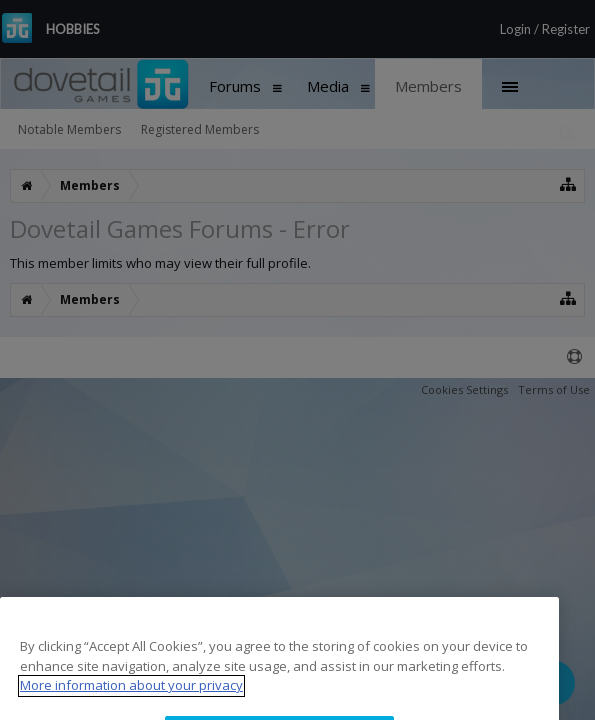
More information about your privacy (131, 702)
